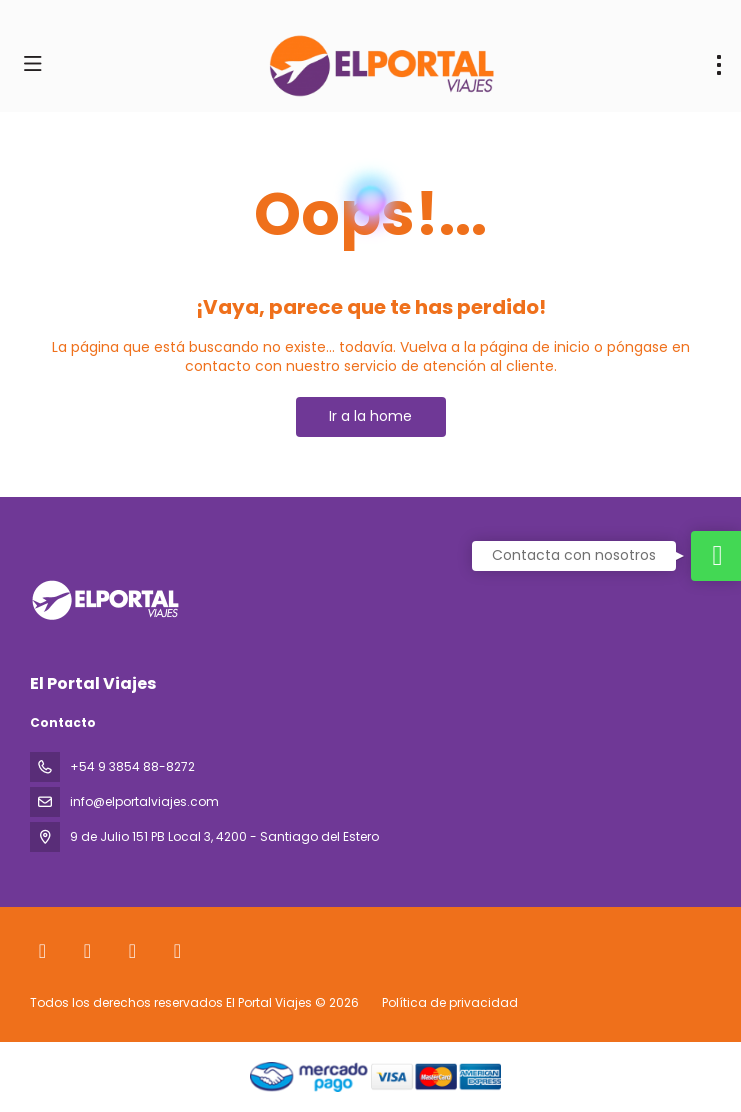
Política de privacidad (450, 1002)
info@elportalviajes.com (144, 801)
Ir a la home (370, 416)
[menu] (719, 65)
